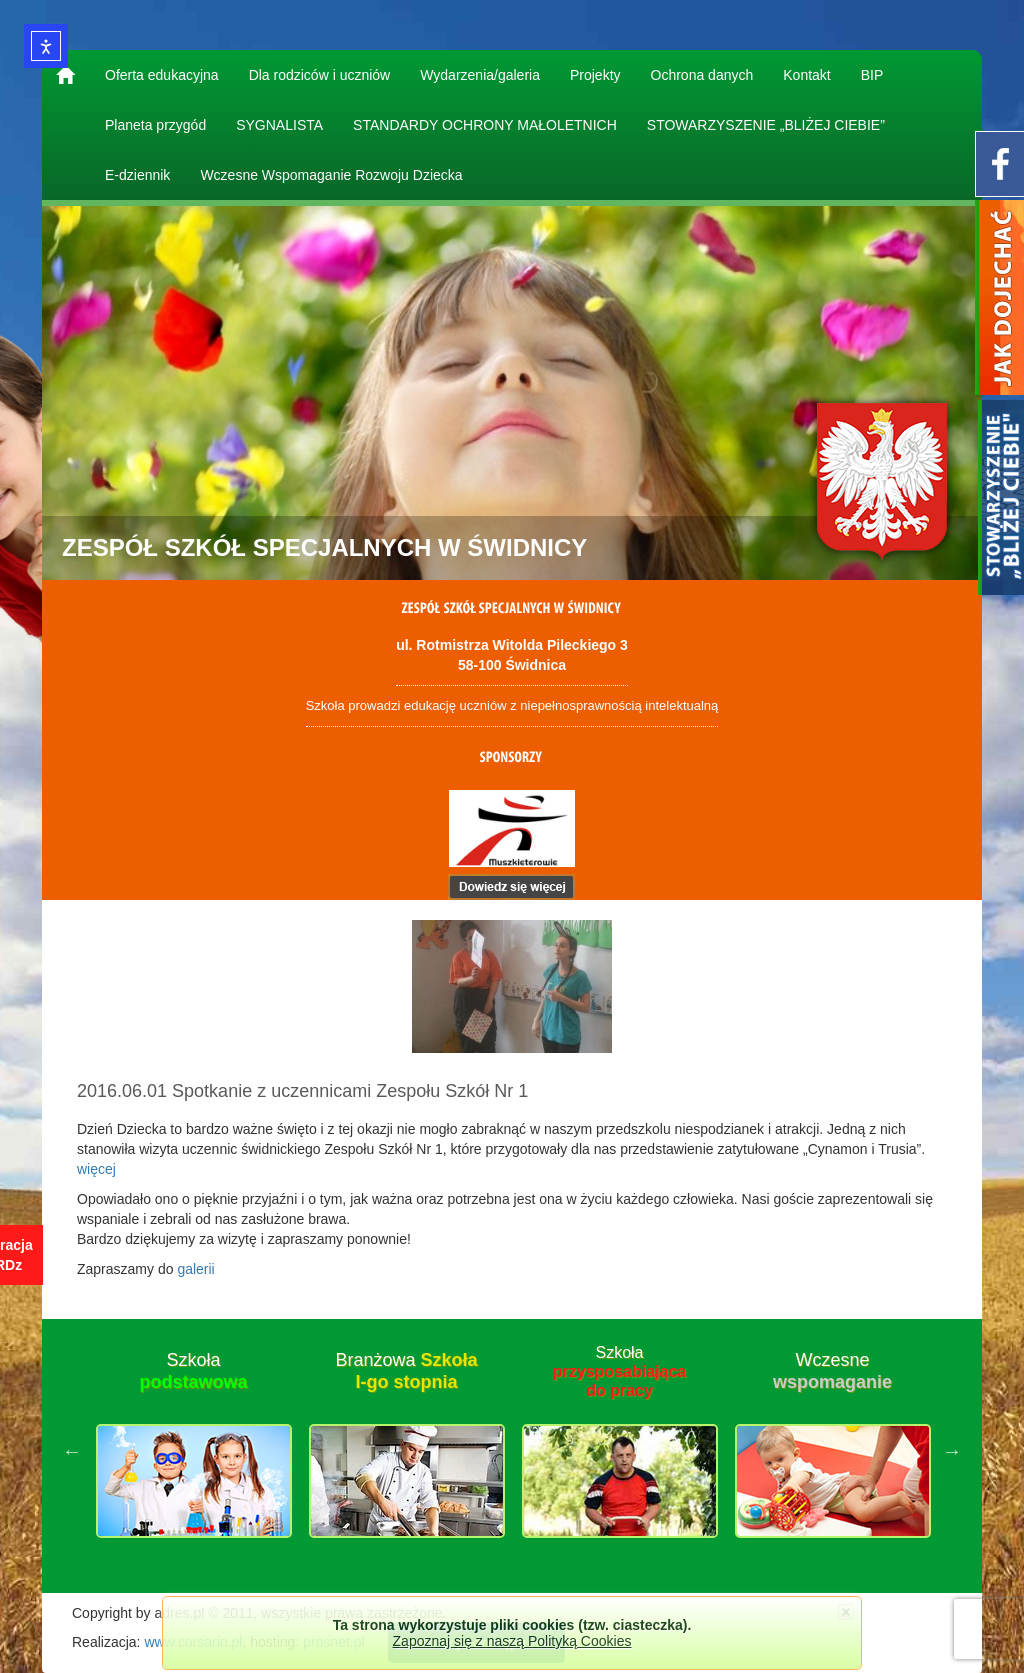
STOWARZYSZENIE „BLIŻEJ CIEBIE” (766, 125)
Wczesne (832, 1371)
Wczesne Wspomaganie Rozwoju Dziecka (331, 175)
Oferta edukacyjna (162, 75)
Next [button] (952, 1451)
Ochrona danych (702, 75)
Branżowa (406, 1371)
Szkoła (193, 1371)
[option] (193, 1451)
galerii (195, 1269)
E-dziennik (137, 175)
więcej (96, 1169)
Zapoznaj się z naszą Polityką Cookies (512, 1641)
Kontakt (806, 75)
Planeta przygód (155, 125)
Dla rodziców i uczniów (320, 75)
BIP (872, 75)
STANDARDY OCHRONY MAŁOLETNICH (485, 125)
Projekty (595, 75)
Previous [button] (72, 1451)
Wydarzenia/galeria (480, 75)
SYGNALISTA (279, 125)
